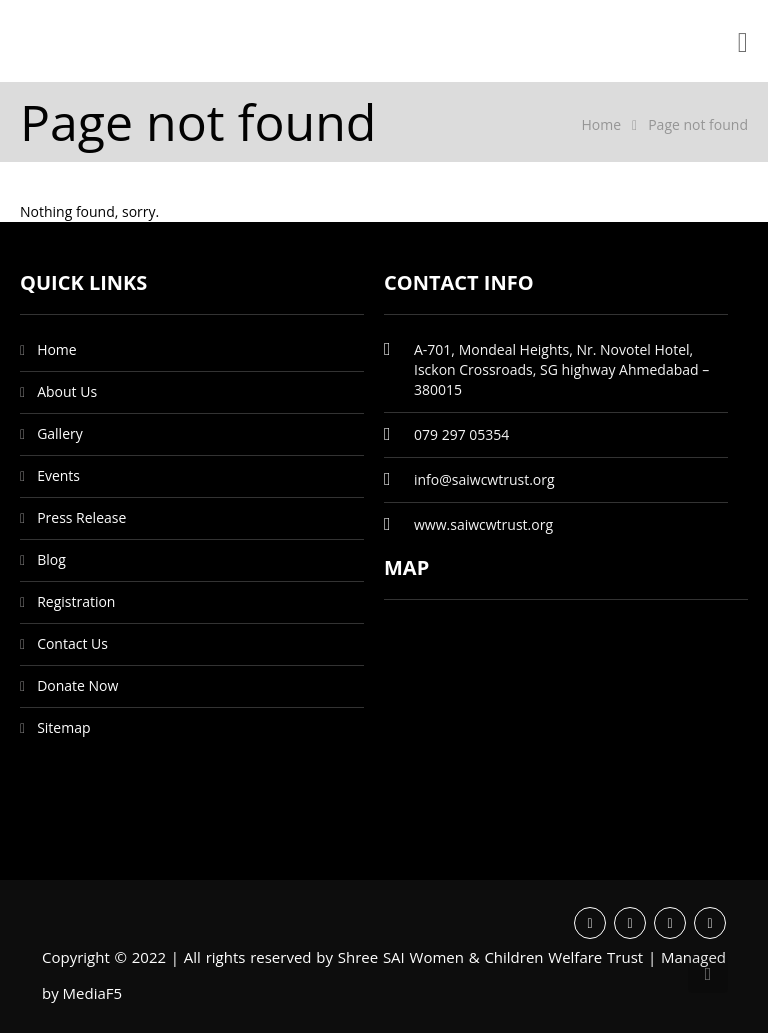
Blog (51, 559)
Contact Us (72, 643)
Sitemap (63, 727)
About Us (67, 391)
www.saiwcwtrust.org (483, 524)
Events (58, 475)
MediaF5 (93, 993)
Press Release (81, 517)
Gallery (60, 433)
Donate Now (77, 685)
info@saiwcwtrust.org (484, 479)
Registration (76, 601)
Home (601, 124)
